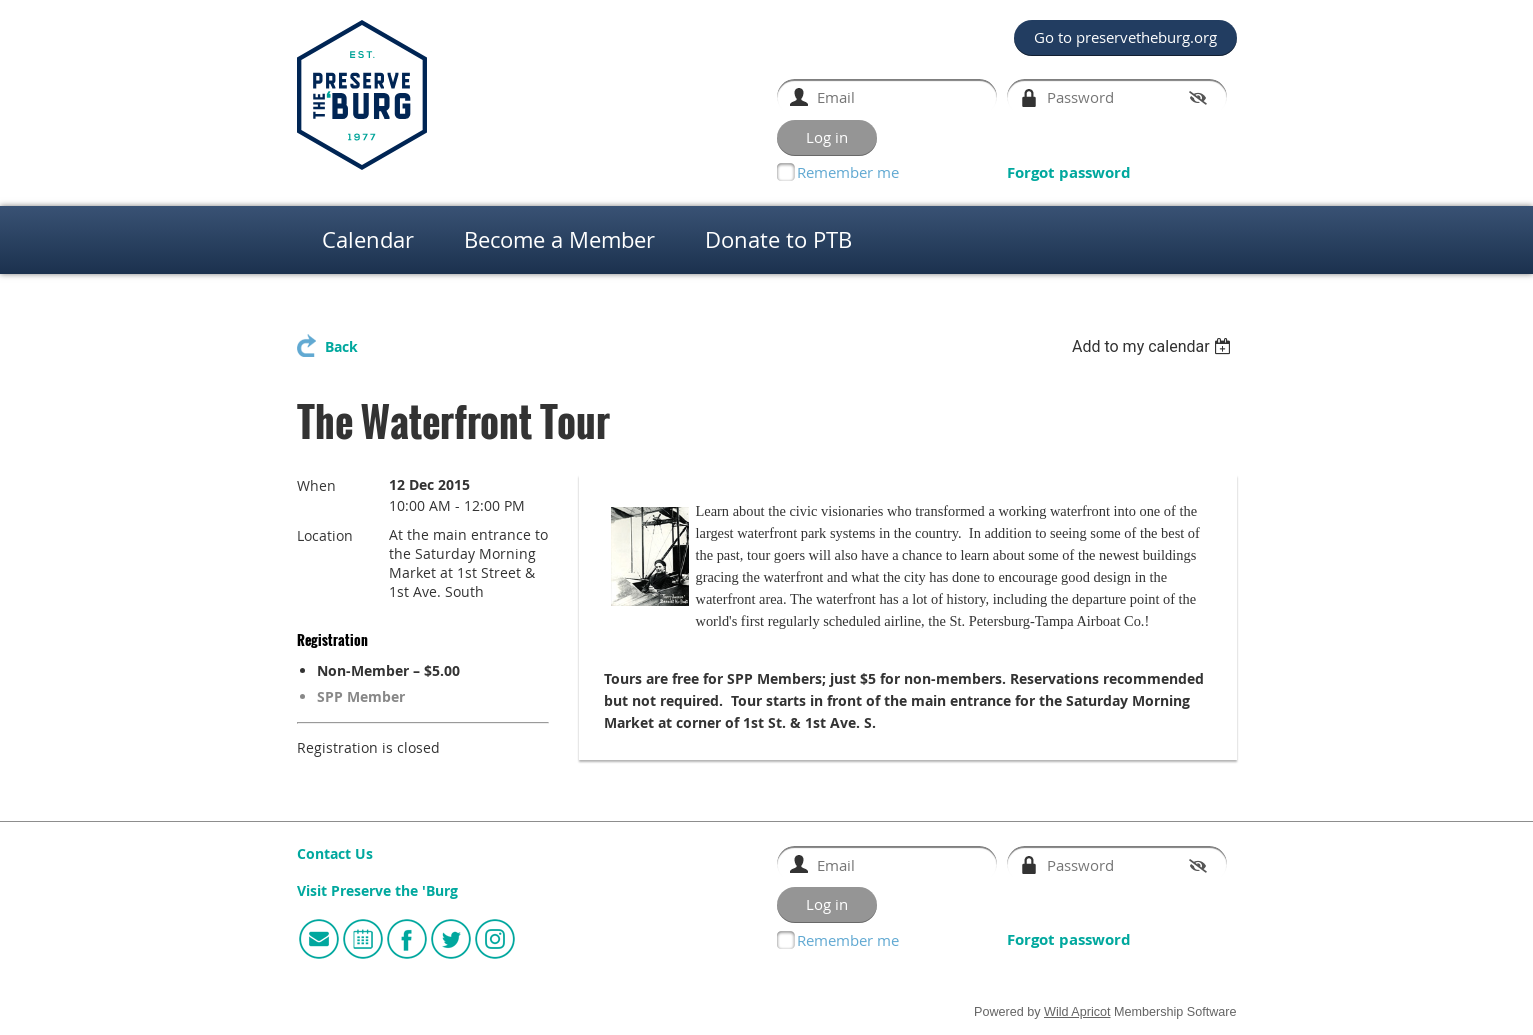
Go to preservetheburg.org (1125, 37)
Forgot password (1069, 172)
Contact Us (335, 854)
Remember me (848, 172)
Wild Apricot (1077, 1012)
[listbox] (1154, 346)
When (316, 485)
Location (325, 535)
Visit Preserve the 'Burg (377, 891)
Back (341, 347)
